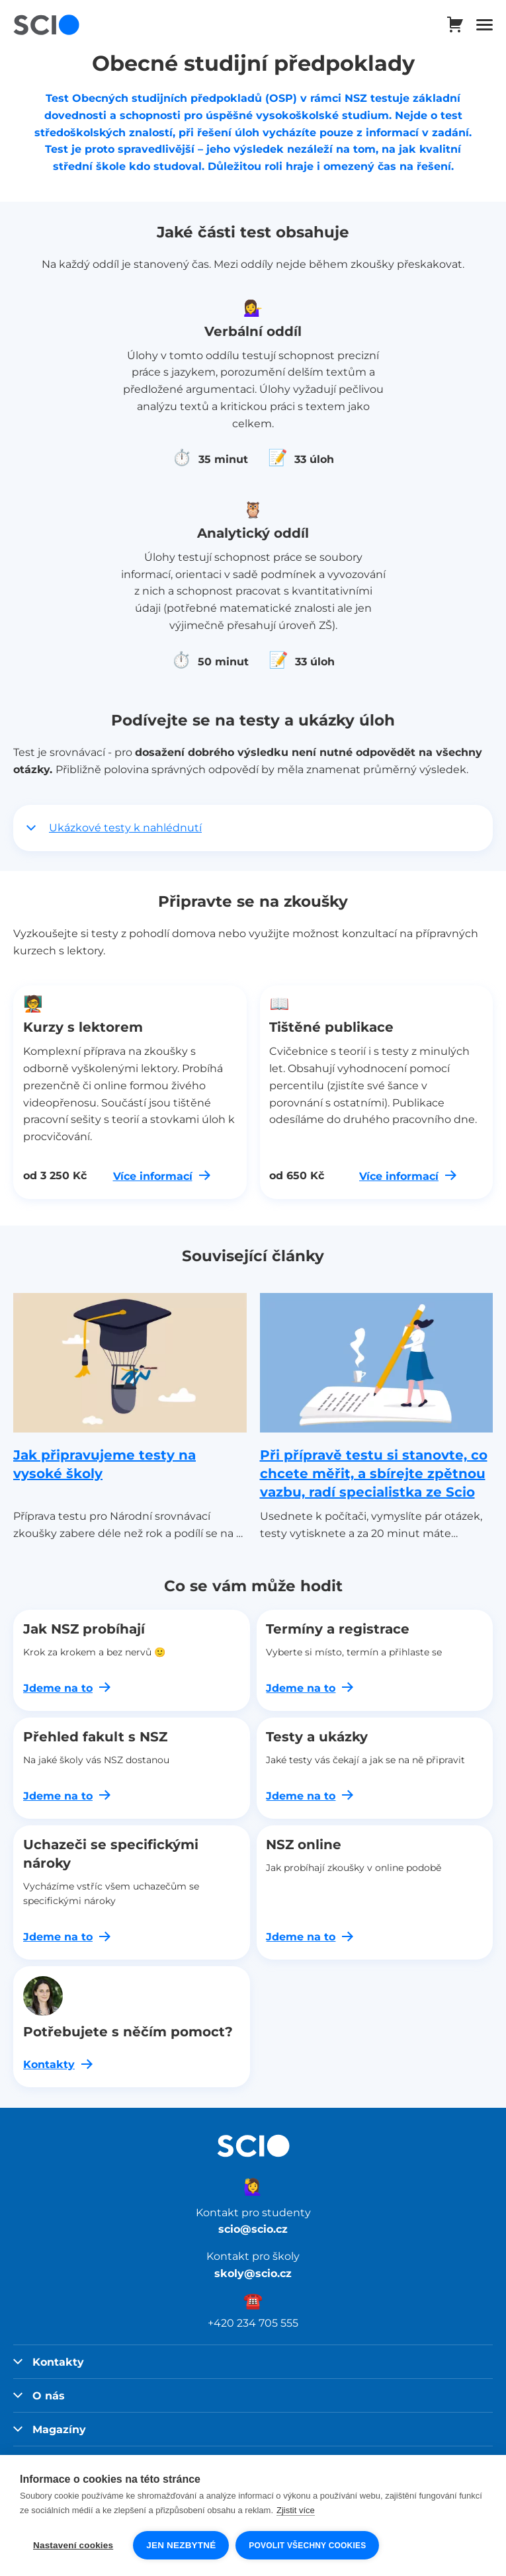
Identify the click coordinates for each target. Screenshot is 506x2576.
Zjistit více (295, 2510)
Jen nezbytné (181, 2545)
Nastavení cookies (73, 2545)
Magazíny (49, 2429)
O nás (39, 2395)
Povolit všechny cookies (307, 2545)
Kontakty (48, 2362)
